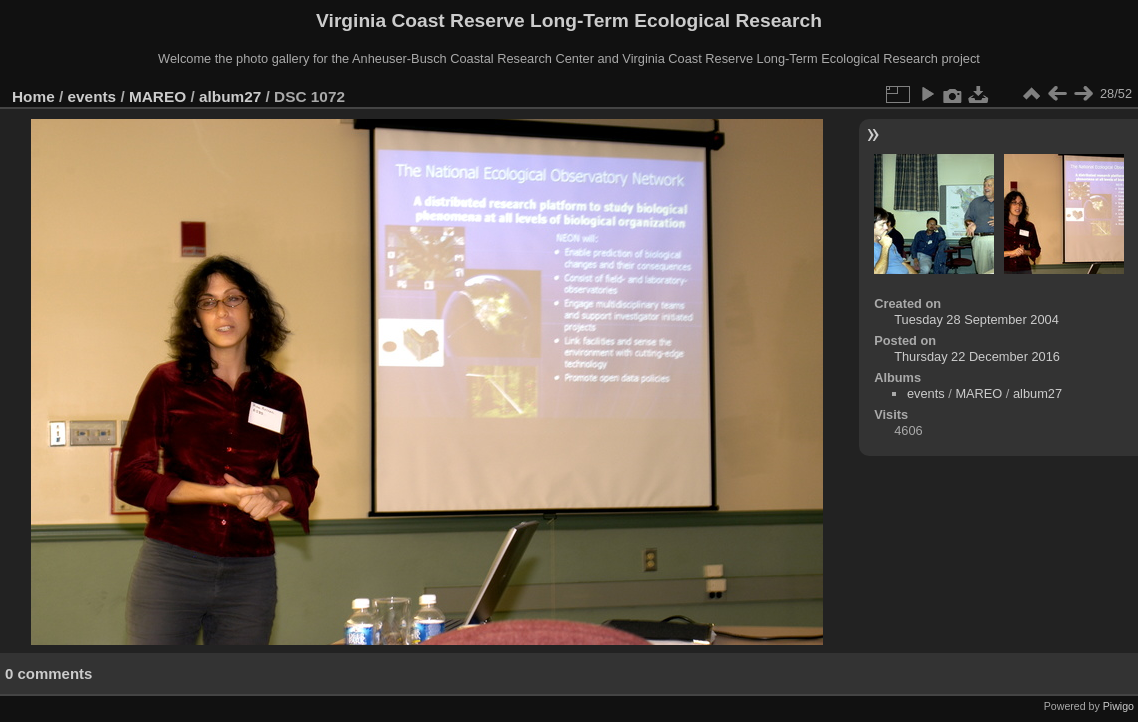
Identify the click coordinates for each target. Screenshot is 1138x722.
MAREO (157, 96)
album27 (230, 96)
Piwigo (1118, 706)
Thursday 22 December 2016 (977, 356)
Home (33, 96)
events (92, 96)
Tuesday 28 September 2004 (976, 319)
